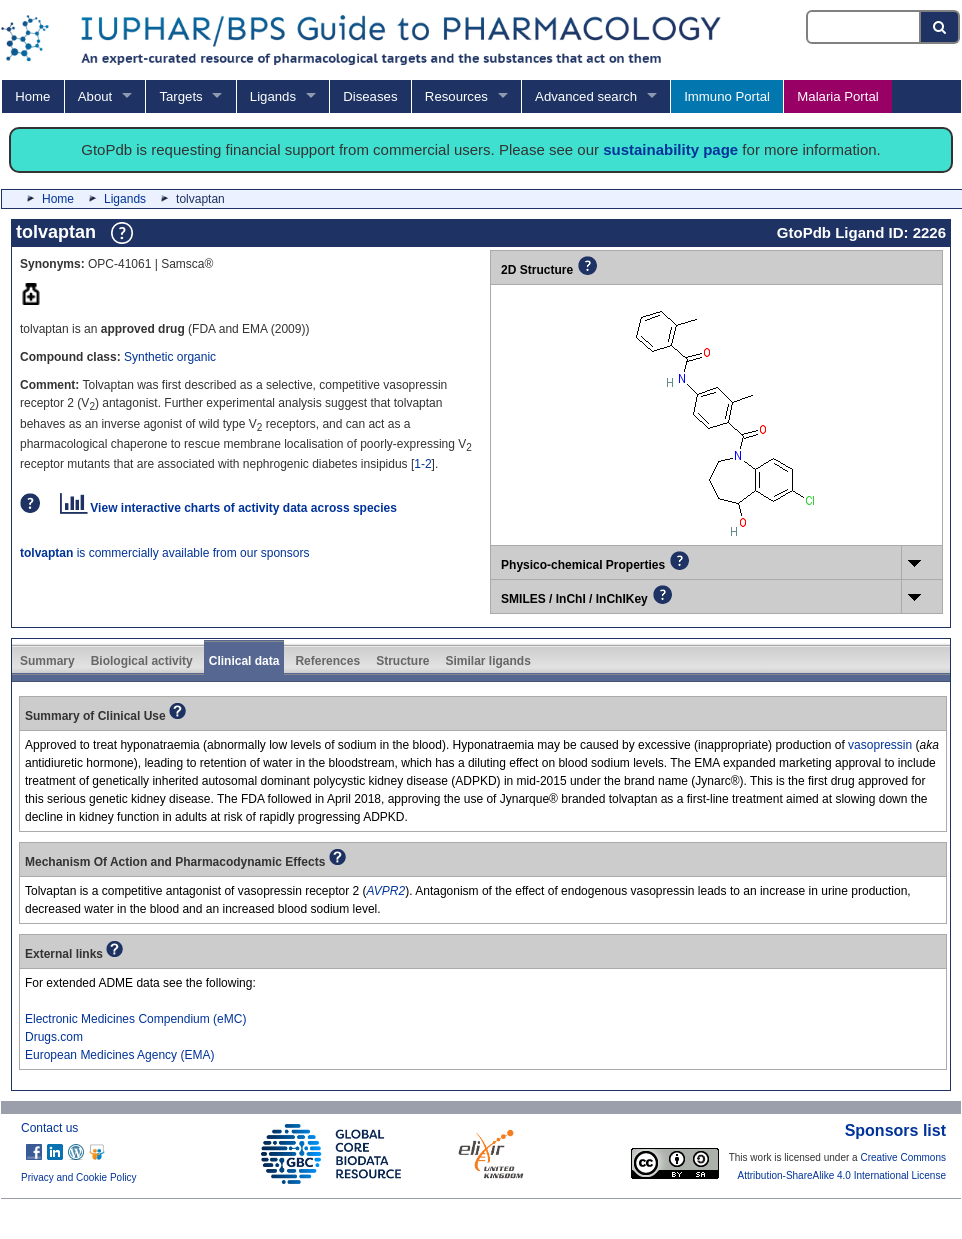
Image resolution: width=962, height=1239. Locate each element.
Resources (456, 96)
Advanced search (586, 96)
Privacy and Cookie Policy (79, 1177)
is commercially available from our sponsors (164, 553)
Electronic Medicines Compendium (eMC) (135, 1019)
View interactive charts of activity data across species (228, 508)
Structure (402, 661)
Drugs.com (54, 1037)
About (95, 96)
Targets (180, 96)
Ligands (273, 96)
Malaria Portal (837, 96)
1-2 (422, 464)
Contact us (49, 1128)
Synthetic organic (170, 357)
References (327, 661)
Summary (47, 661)
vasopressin (880, 745)
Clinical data (244, 661)
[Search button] (940, 27)
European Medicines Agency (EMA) (119, 1055)
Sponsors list (895, 1130)
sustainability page (670, 149)
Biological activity (142, 661)
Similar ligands (487, 661)
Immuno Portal (727, 96)
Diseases (370, 96)
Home (32, 96)
